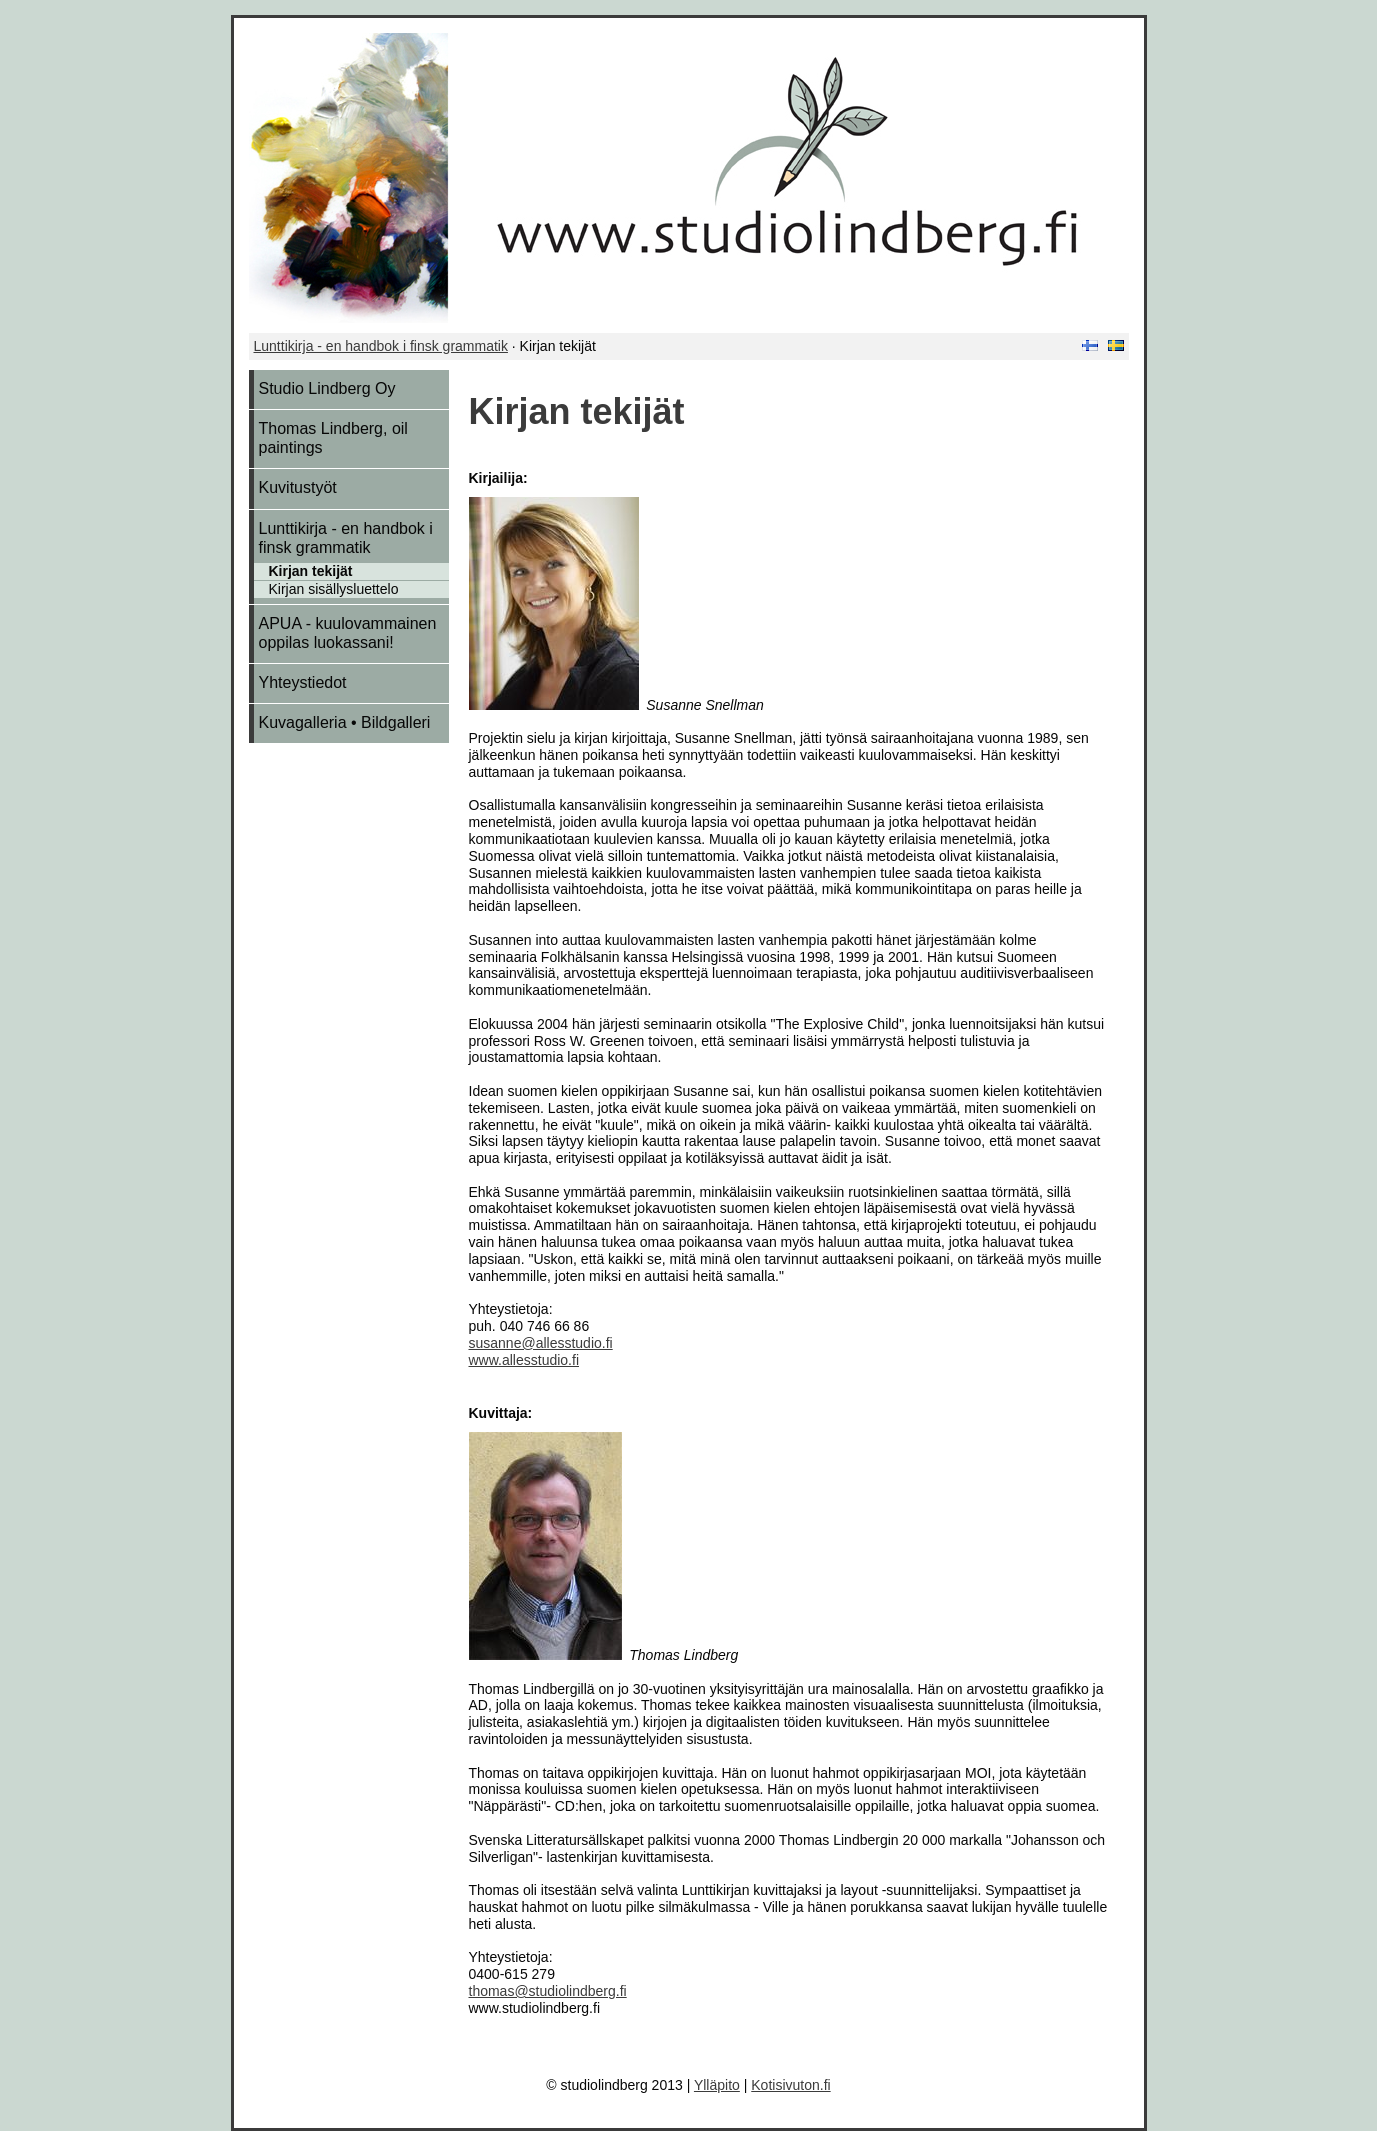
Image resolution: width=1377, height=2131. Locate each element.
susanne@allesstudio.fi (541, 1343)
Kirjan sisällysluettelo (334, 589)
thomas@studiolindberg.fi (548, 1991)
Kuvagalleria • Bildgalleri (345, 722)
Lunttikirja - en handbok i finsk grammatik (381, 346)
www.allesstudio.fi (524, 1360)
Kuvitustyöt (298, 487)
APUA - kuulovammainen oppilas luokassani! (348, 633)
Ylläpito (717, 2085)
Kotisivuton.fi (790, 2085)
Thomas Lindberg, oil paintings (333, 438)
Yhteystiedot (303, 682)
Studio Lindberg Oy (327, 388)
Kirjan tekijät (311, 571)
